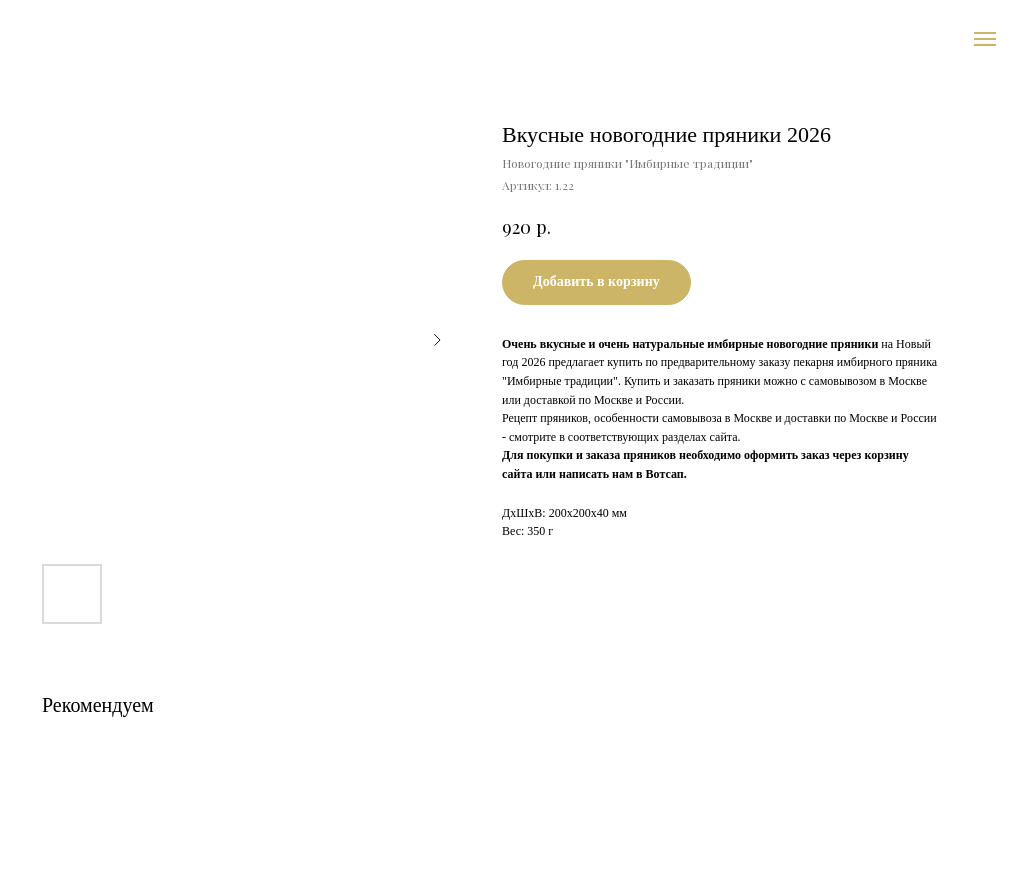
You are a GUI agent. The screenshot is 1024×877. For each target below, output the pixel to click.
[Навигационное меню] (985, 39)
